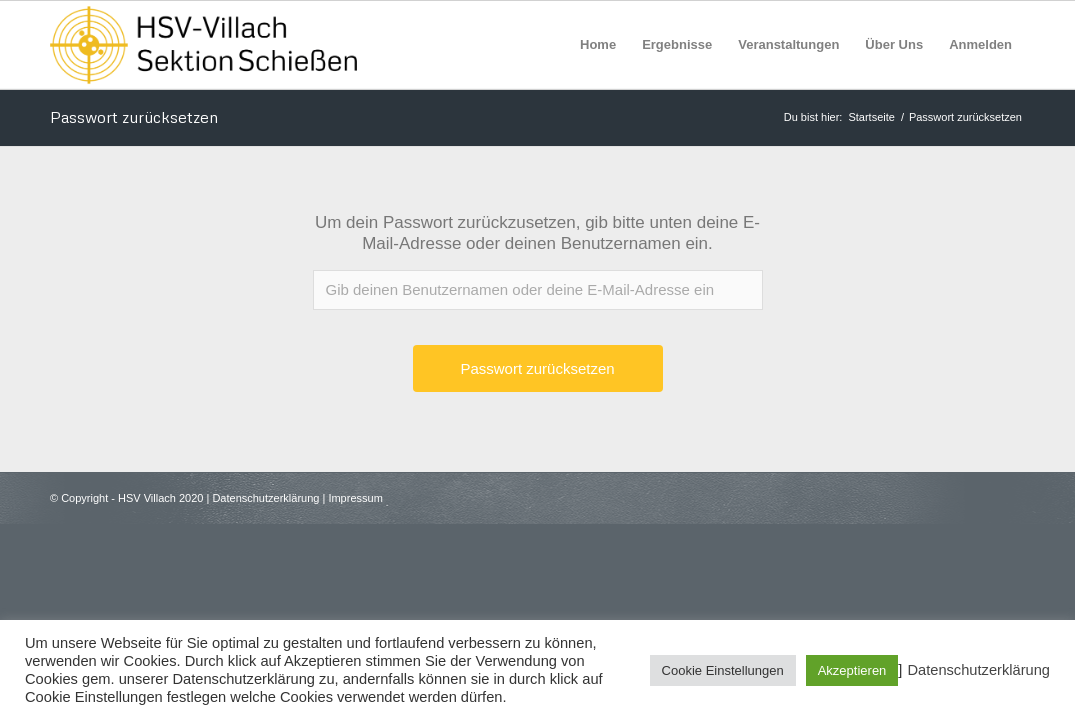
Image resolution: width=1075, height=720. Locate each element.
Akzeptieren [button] (852, 670)
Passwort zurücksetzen (134, 117)
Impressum (355, 498)
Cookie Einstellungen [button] (723, 670)
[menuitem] (598, 45)
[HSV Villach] (203, 45)
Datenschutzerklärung (265, 498)
